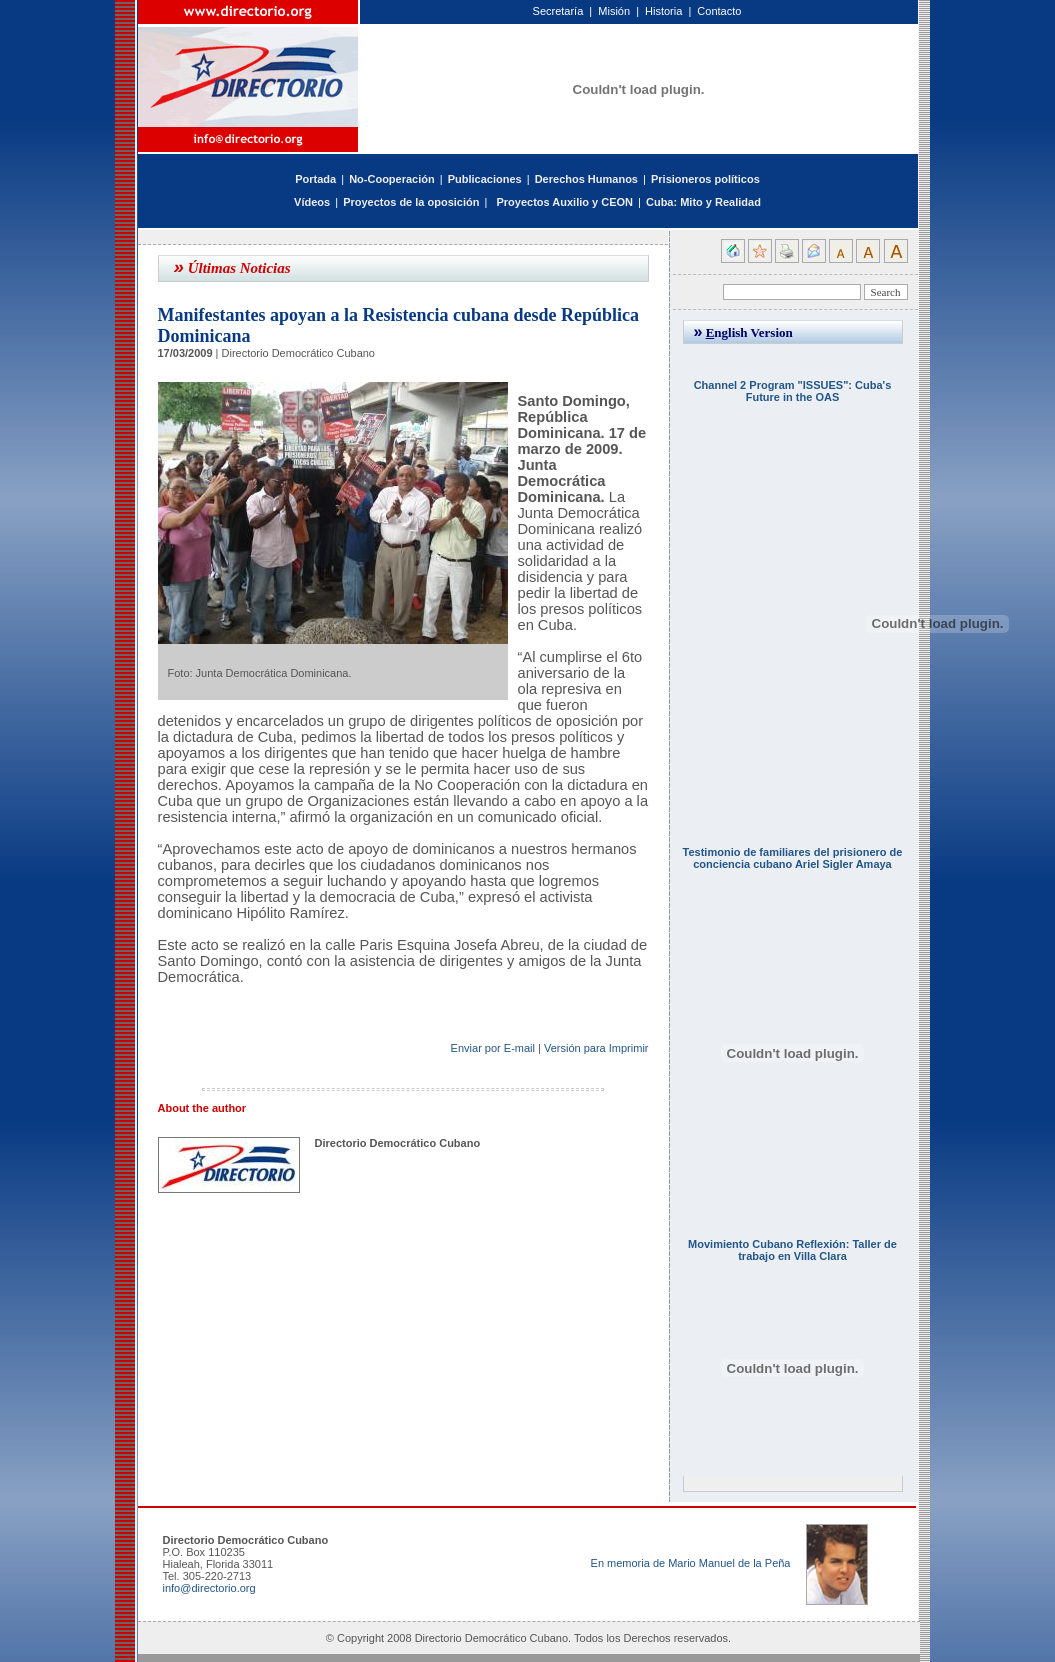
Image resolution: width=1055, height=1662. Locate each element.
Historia (663, 11)
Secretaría (558, 11)
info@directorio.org (209, 1588)
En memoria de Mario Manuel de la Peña (691, 1563)
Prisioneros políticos (705, 179)
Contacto (719, 11)
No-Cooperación (392, 179)
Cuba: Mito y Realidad (703, 202)
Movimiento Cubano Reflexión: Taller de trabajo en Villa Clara (792, 1250)
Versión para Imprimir (596, 1048)
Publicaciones (485, 179)
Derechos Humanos (586, 179)
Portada (315, 179)
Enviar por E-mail (493, 1048)
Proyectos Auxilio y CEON (564, 202)
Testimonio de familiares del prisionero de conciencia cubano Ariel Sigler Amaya (793, 858)
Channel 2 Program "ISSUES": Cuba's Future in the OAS (793, 391)
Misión (614, 11)
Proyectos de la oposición (411, 202)
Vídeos (312, 202)
